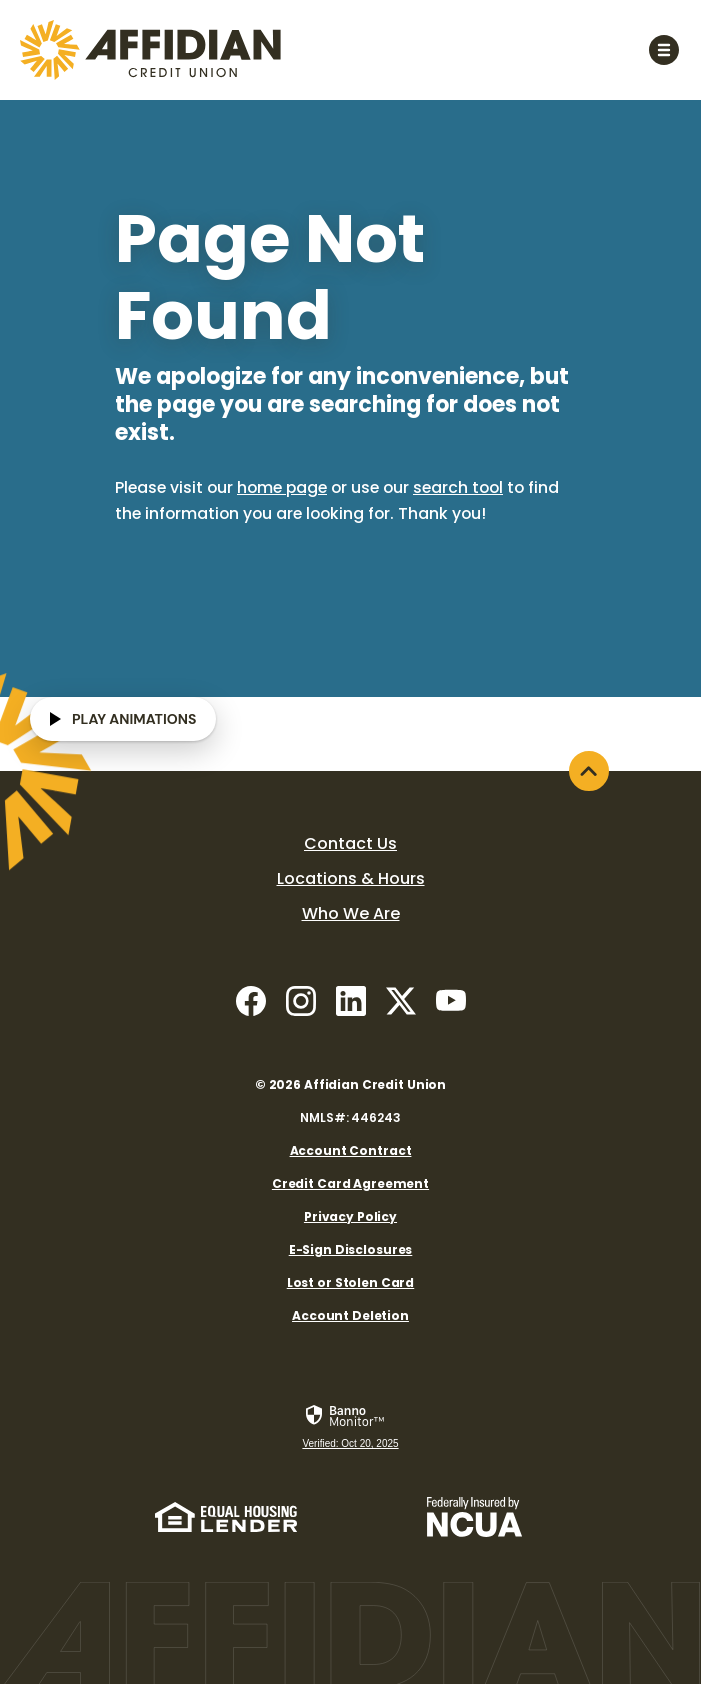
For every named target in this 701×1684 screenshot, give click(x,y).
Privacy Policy (350, 1216)
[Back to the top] (589, 771)
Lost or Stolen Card (351, 1282)
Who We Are (351, 913)
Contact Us (350, 843)
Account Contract (351, 1150)
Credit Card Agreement (350, 1183)
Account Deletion (350, 1315)
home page (282, 487)
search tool (458, 487)
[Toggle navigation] (663, 49)
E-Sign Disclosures (351, 1249)
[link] (350, 1428)
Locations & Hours (351, 878)
